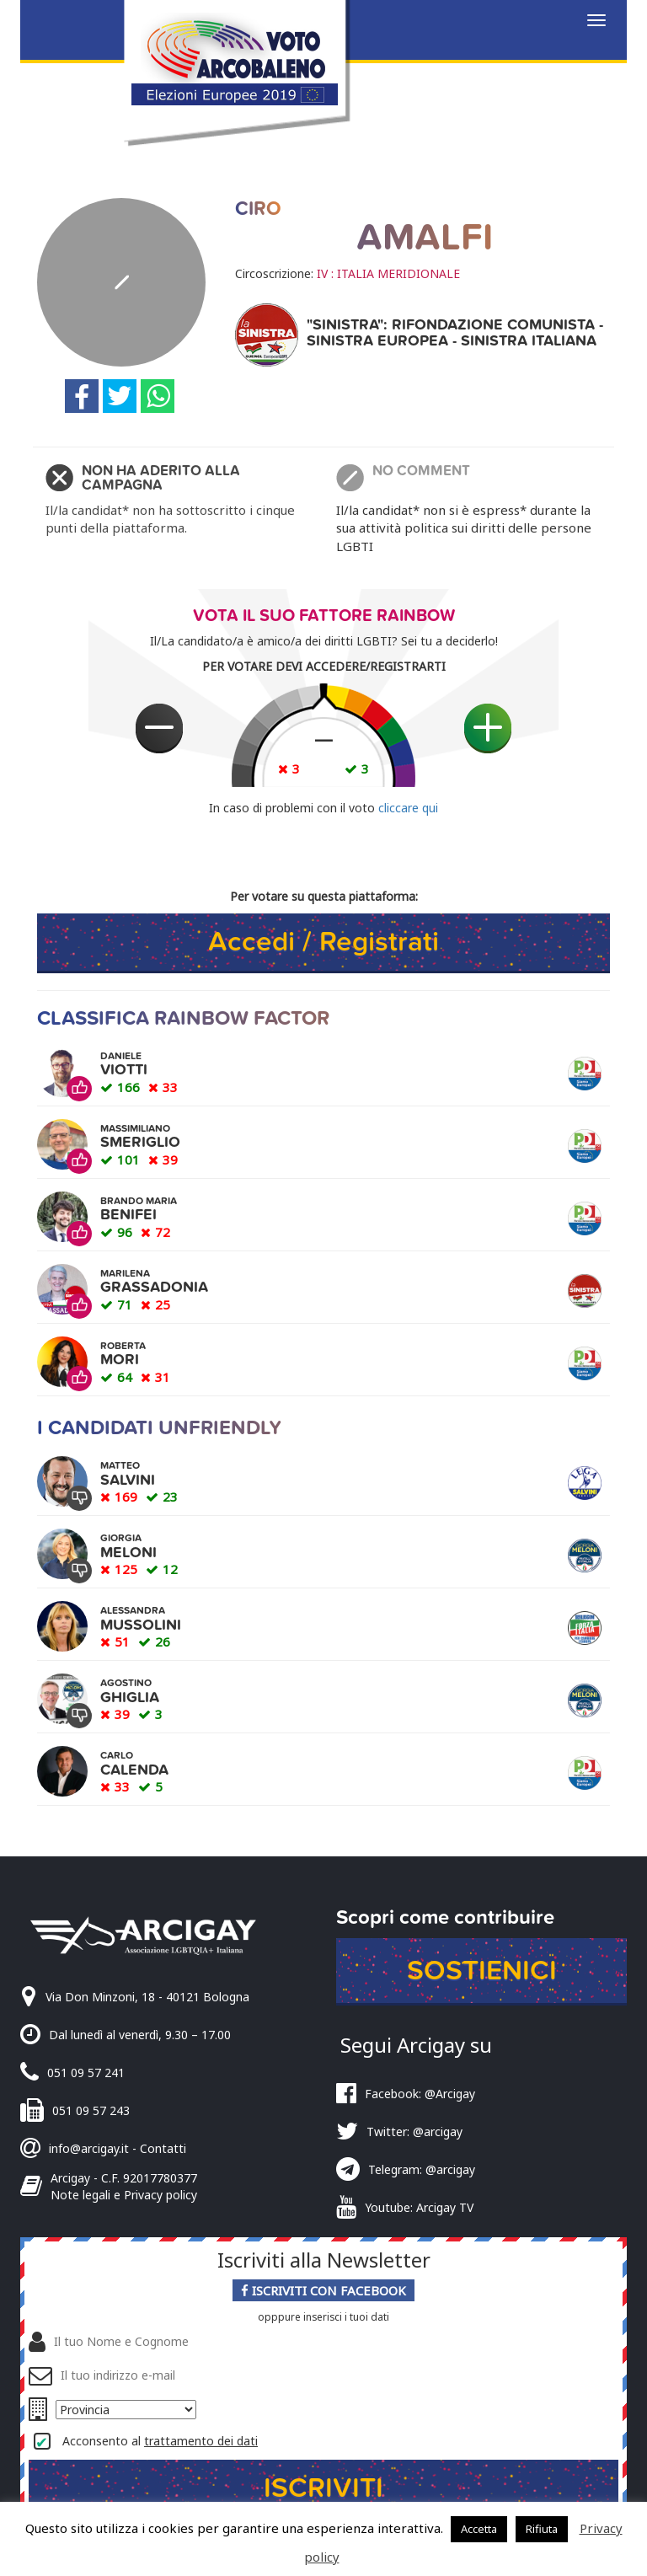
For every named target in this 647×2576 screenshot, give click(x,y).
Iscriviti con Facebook (323, 2292)
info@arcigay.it (89, 2148)
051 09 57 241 (86, 2073)
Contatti (163, 2148)
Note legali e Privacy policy (124, 2195)
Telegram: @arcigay (421, 2170)
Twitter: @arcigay (414, 2132)
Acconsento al (160, 2442)
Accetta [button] (479, 2528)
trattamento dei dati (201, 2442)
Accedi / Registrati (323, 941)
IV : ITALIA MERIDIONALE (388, 273)
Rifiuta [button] (542, 2528)
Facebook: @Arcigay (420, 2094)
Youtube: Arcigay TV (419, 2208)
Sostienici (481, 1971)
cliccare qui (408, 808)
